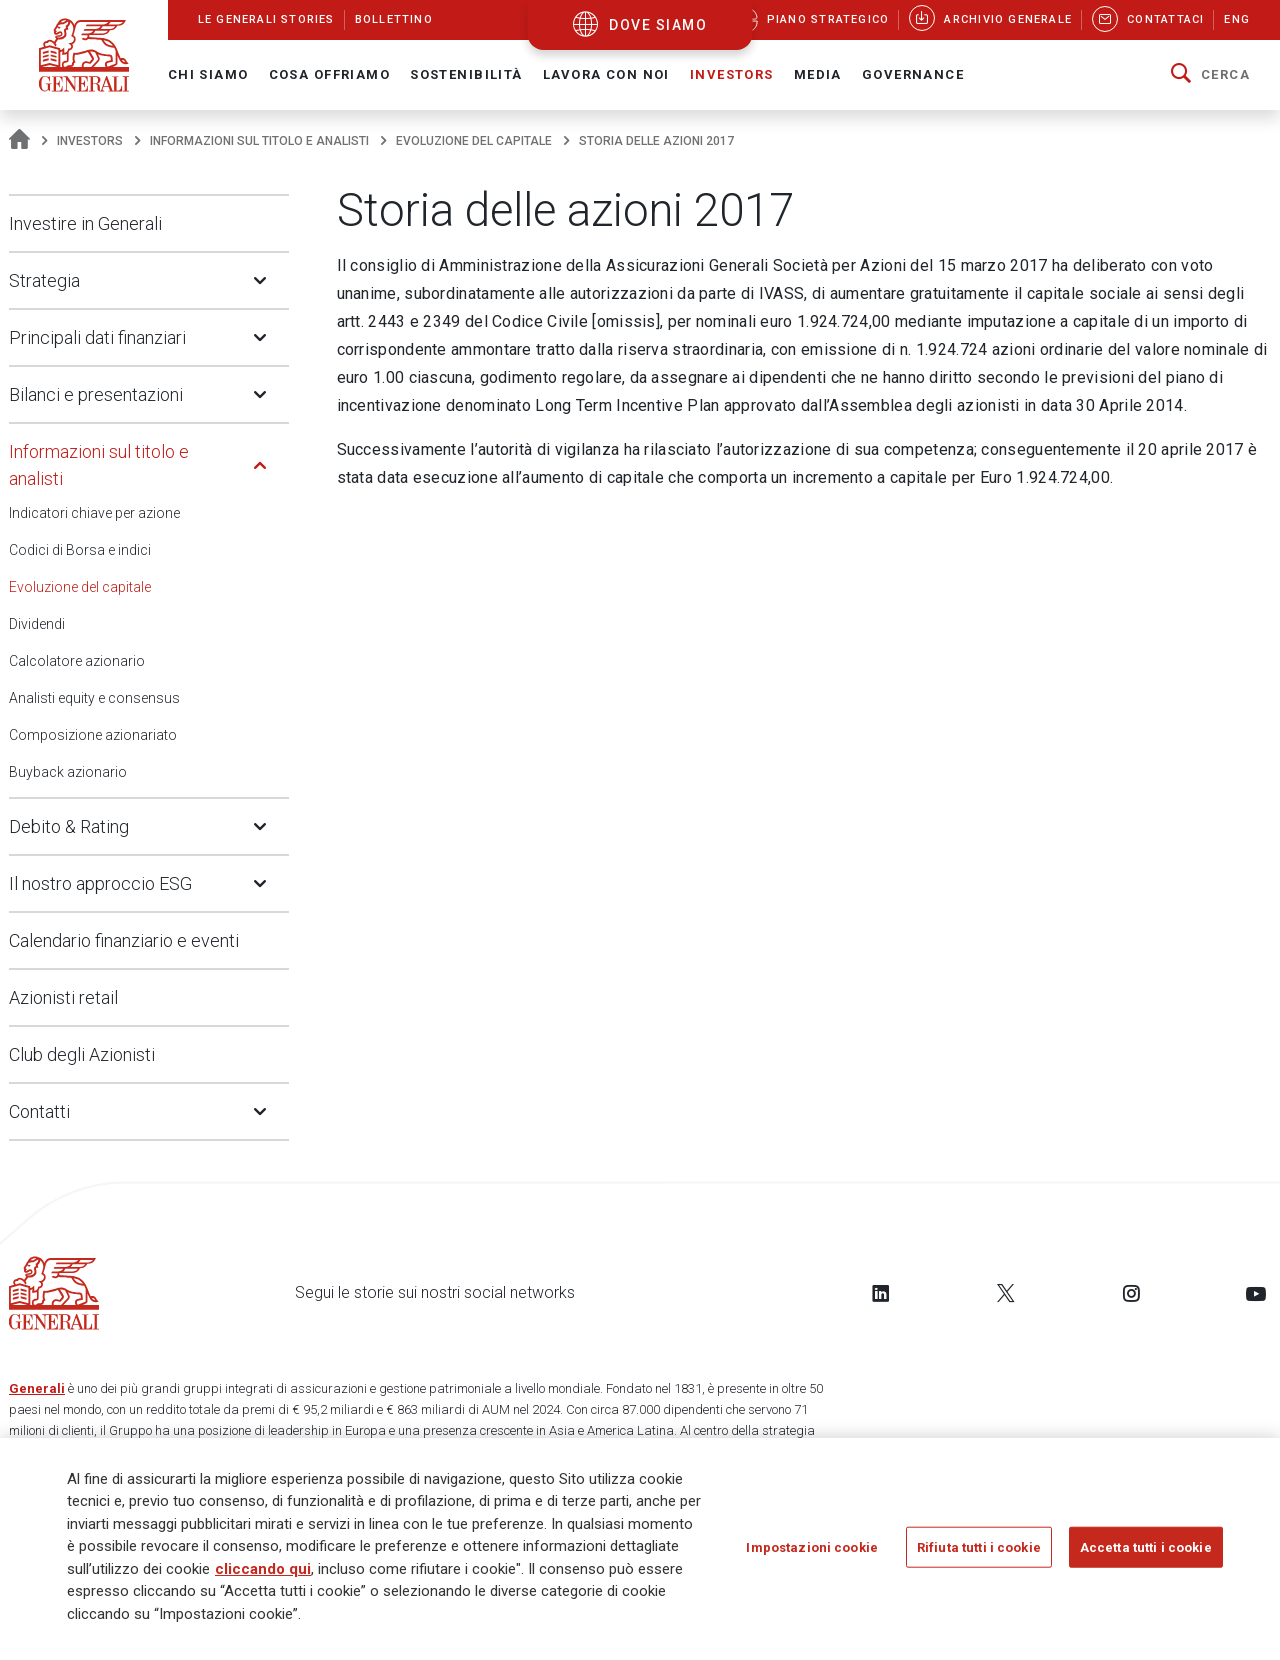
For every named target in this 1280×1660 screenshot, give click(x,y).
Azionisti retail (63, 997)
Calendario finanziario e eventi (124, 940)
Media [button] (818, 74)
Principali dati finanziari (97, 337)
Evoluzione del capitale (474, 141)
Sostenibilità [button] (466, 74)
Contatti (39, 1111)
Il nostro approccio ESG (100, 883)
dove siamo (658, 25)
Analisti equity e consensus (94, 698)
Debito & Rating (69, 826)
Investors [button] (732, 74)
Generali (37, 1388)
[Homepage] (19, 141)
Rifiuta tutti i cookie (979, 1548)
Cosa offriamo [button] (330, 74)
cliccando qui (263, 1570)
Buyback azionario (68, 772)
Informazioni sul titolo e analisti (259, 141)
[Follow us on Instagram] (1131, 1293)
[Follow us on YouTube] (1256, 1293)
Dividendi (37, 624)
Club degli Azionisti (82, 1054)
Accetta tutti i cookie (1146, 1548)
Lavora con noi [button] (606, 74)
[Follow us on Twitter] (1006, 1293)
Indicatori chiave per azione (94, 513)
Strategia (44, 280)
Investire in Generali (85, 223)
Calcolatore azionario (77, 661)
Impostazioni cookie (811, 1548)
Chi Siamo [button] (208, 74)
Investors (90, 141)
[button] (1210, 75)
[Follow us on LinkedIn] (881, 1293)
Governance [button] (913, 74)
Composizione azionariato (93, 735)
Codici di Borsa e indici (80, 550)
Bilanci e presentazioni (96, 394)
